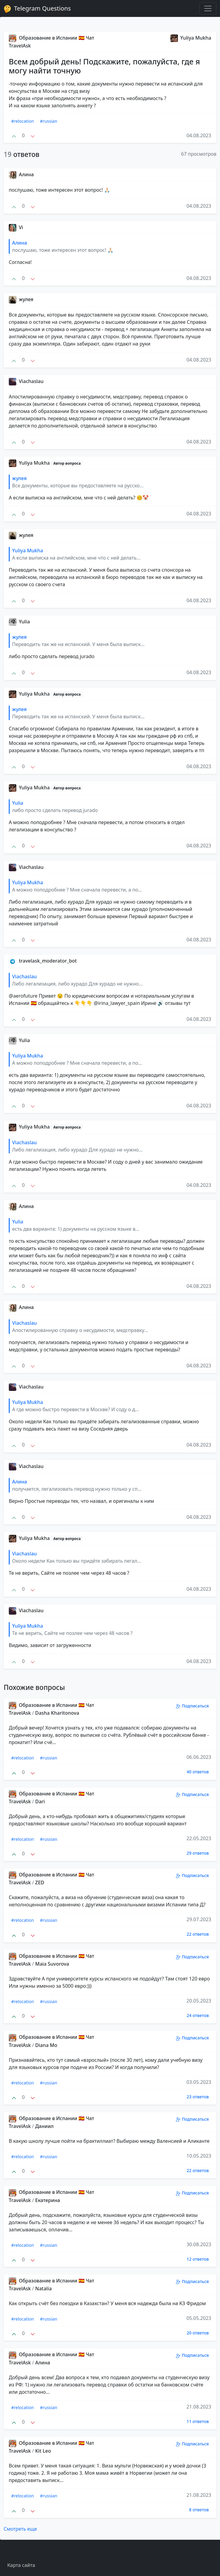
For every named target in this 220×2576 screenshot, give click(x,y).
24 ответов (198, 2015)
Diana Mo (46, 2045)
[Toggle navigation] (207, 8)
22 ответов (198, 1934)
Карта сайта (21, 2565)
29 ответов (198, 1853)
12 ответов (198, 2259)
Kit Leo (43, 2451)
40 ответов (198, 1772)
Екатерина (47, 2200)
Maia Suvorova (52, 1963)
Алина (42, 2362)
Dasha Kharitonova (57, 1713)
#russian (48, 121)
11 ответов (198, 2421)
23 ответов (198, 2097)
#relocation (22, 121)
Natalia (43, 2288)
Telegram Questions (37, 8)
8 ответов (199, 2510)
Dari (40, 1801)
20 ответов (198, 2333)
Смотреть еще (20, 2529)
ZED (39, 1882)
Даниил (44, 2126)
